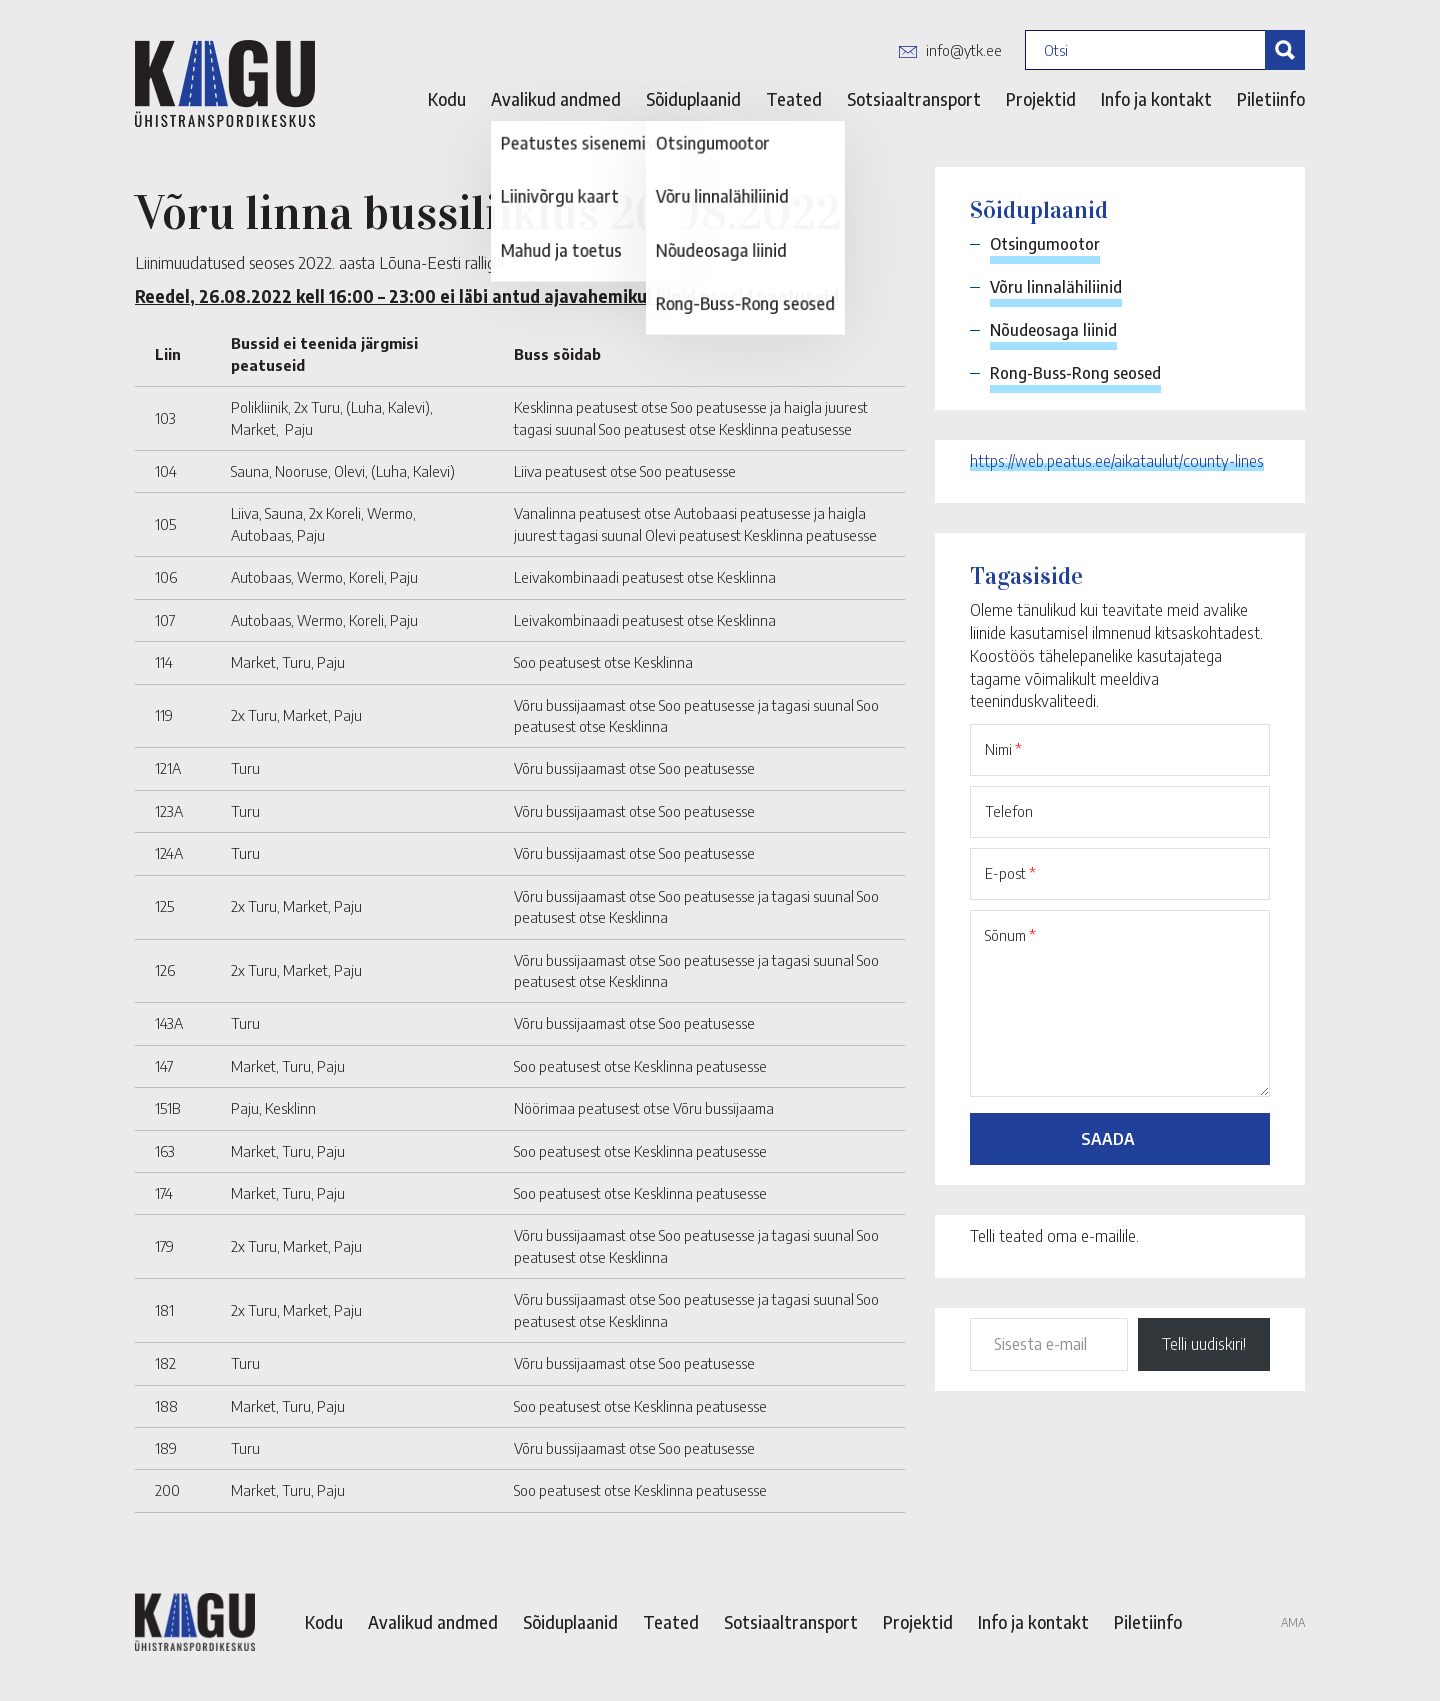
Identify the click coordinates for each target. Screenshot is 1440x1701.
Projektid (1041, 99)
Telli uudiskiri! (1204, 1344)
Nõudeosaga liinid (1053, 330)
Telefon (1009, 811)
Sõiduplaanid (693, 99)
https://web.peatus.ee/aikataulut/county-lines (1117, 461)
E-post (1010, 873)
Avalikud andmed (556, 99)
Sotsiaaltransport (914, 99)
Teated (794, 99)
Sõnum (1010, 935)
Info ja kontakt (1156, 99)
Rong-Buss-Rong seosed (1075, 373)
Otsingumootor (1045, 244)
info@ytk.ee (964, 50)
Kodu (447, 99)
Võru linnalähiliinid (1056, 287)
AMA (1293, 1622)
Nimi (1003, 749)
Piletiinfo (1271, 99)
